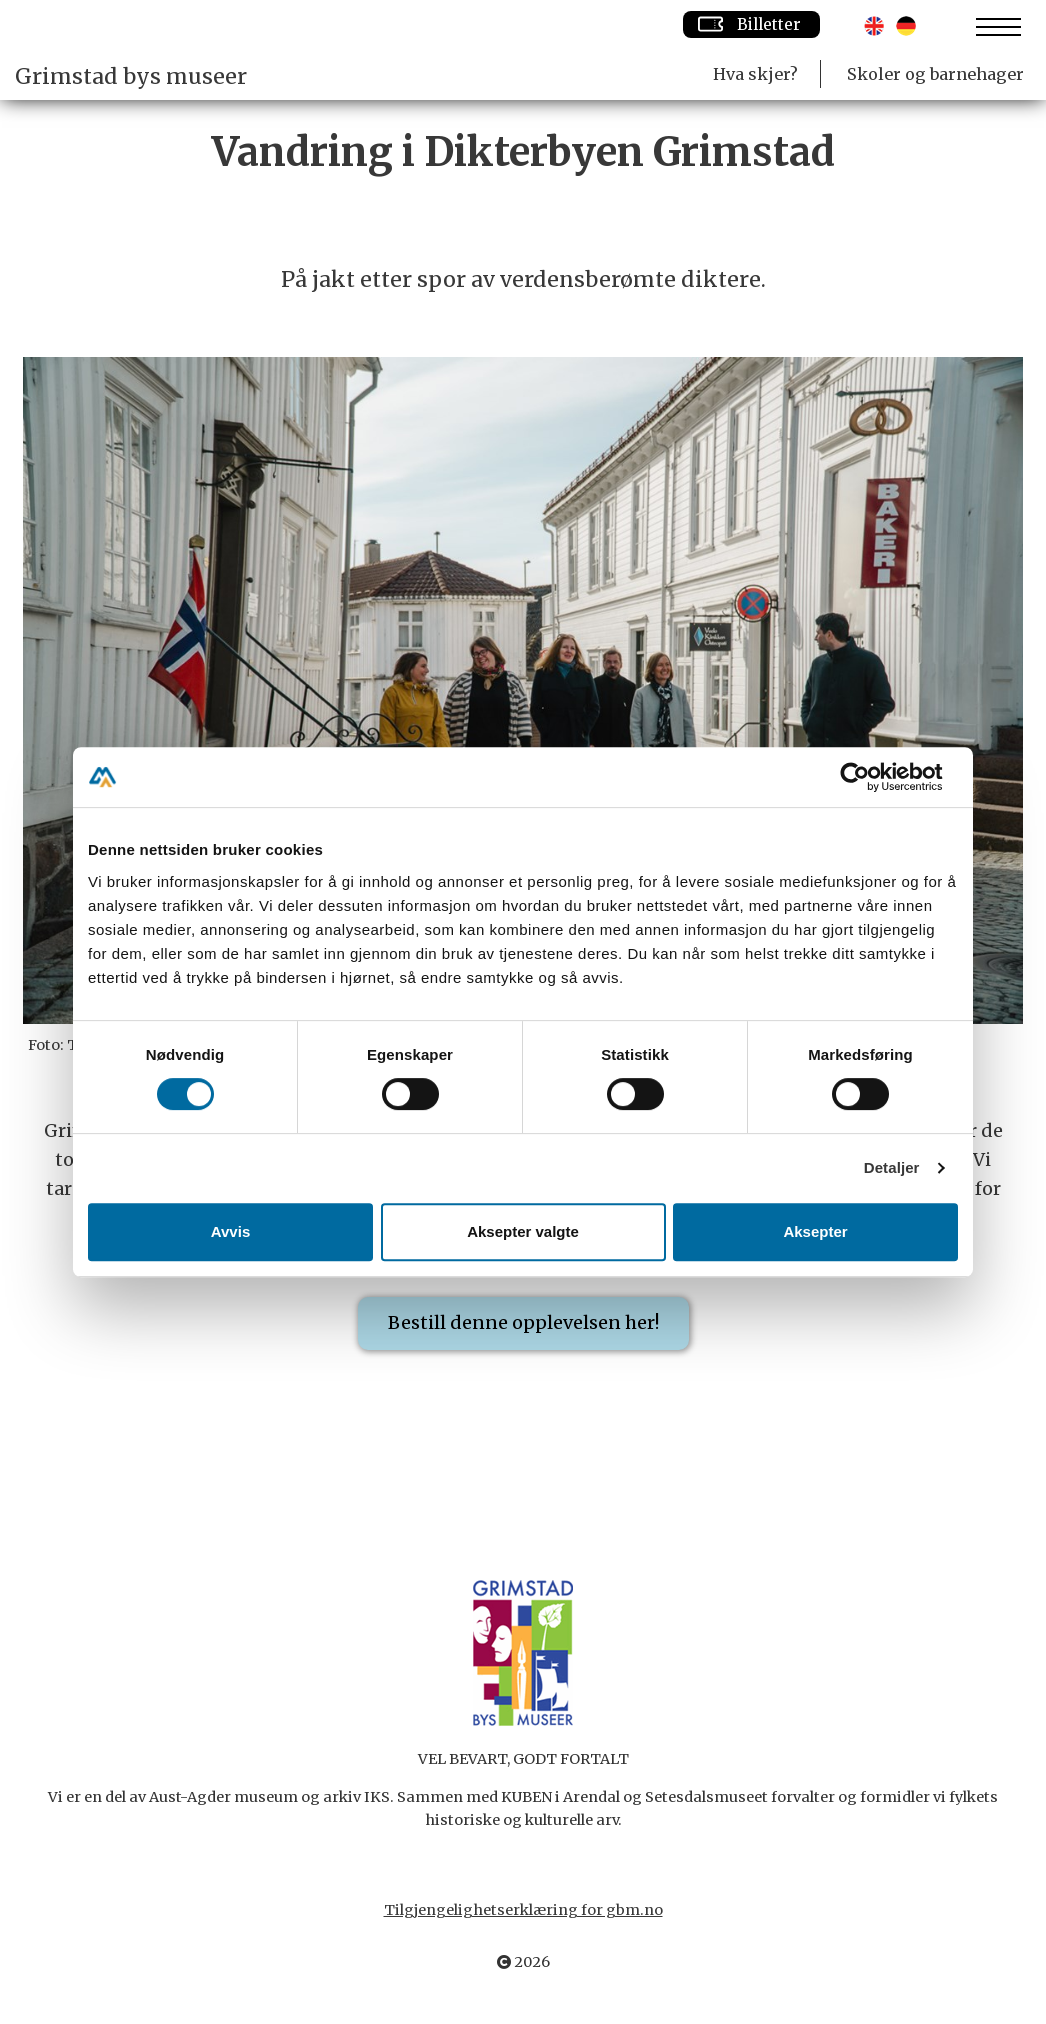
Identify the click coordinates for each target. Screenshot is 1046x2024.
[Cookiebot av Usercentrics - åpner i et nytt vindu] (870, 777)
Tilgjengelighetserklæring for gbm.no (523, 1910)
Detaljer (892, 1167)
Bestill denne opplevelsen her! (523, 1322)
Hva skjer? (755, 74)
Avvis (230, 1231)
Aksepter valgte (523, 1231)
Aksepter (815, 1231)
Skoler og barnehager (935, 74)
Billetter (751, 24)
